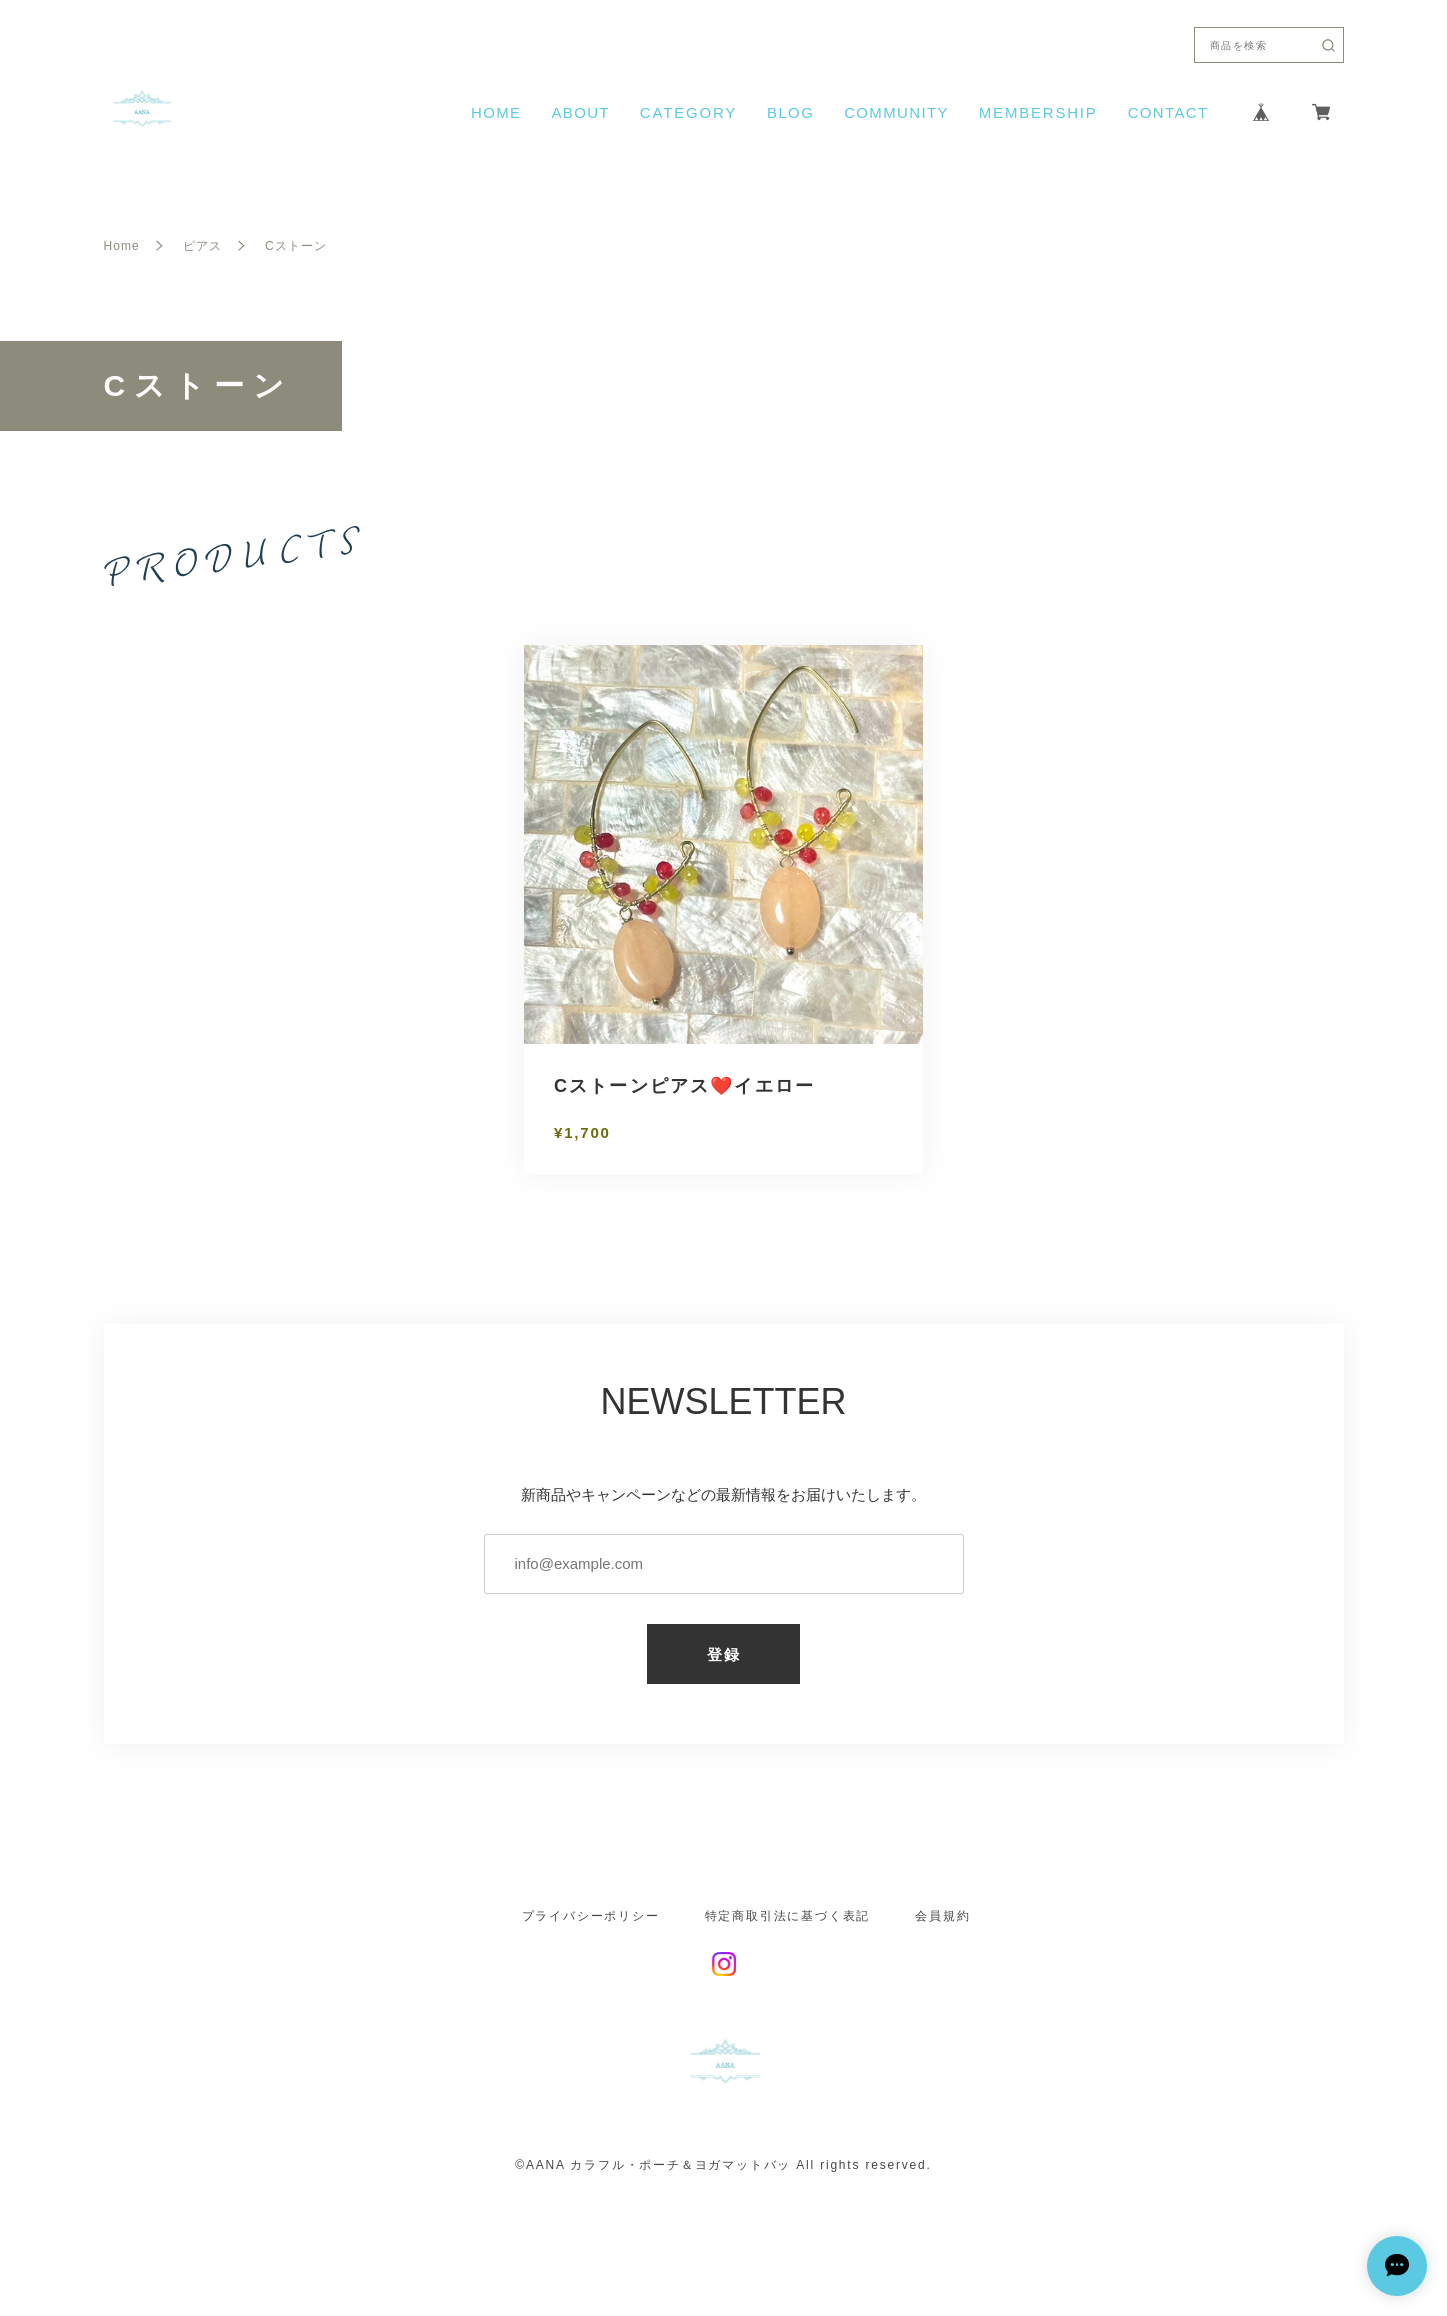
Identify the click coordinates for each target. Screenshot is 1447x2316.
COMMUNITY (896, 112)
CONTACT (1168, 112)
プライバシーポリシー (591, 1916)
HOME (496, 112)
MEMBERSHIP (1038, 112)
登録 (723, 1654)
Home (122, 246)
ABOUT (580, 112)
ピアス (202, 246)
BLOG (790, 112)
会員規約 (942, 1916)
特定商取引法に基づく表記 (788, 1916)
